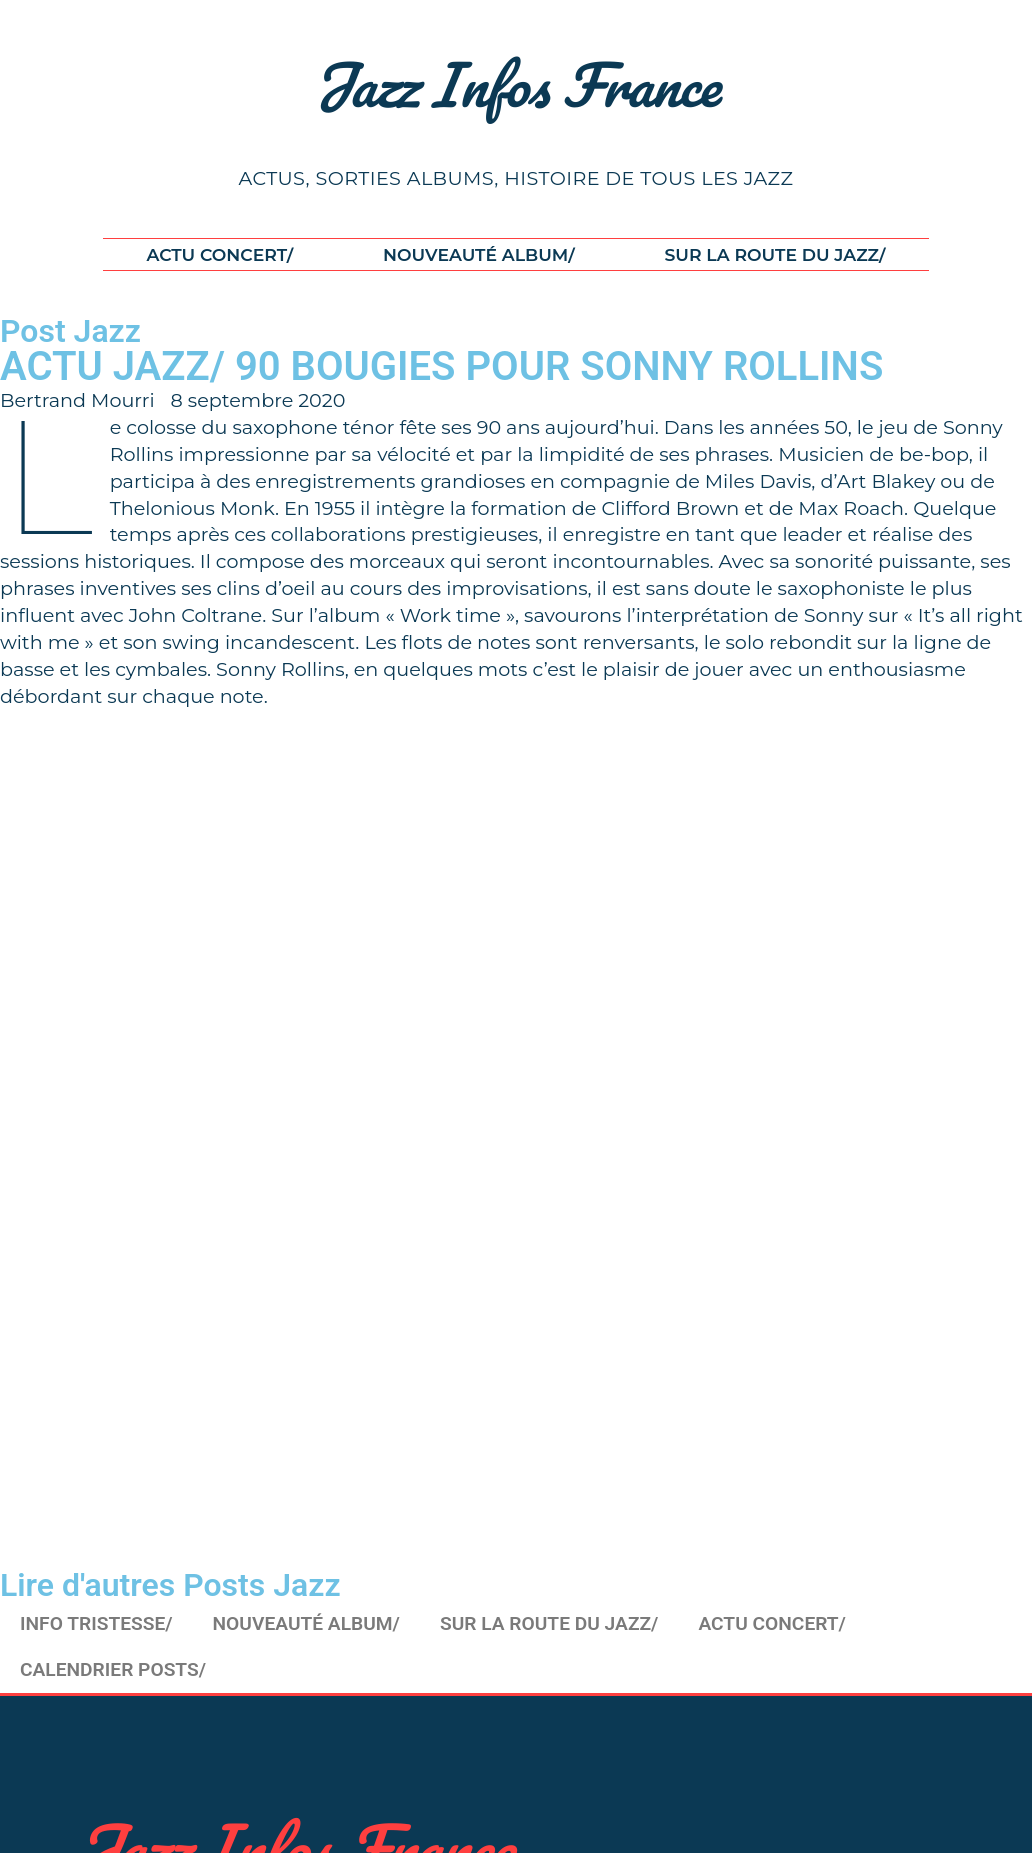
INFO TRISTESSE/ (96, 1623)
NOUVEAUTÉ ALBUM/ (479, 254)
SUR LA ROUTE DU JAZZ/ (774, 254)
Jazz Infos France (516, 84)
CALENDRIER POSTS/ (113, 1669)
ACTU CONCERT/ (220, 254)
